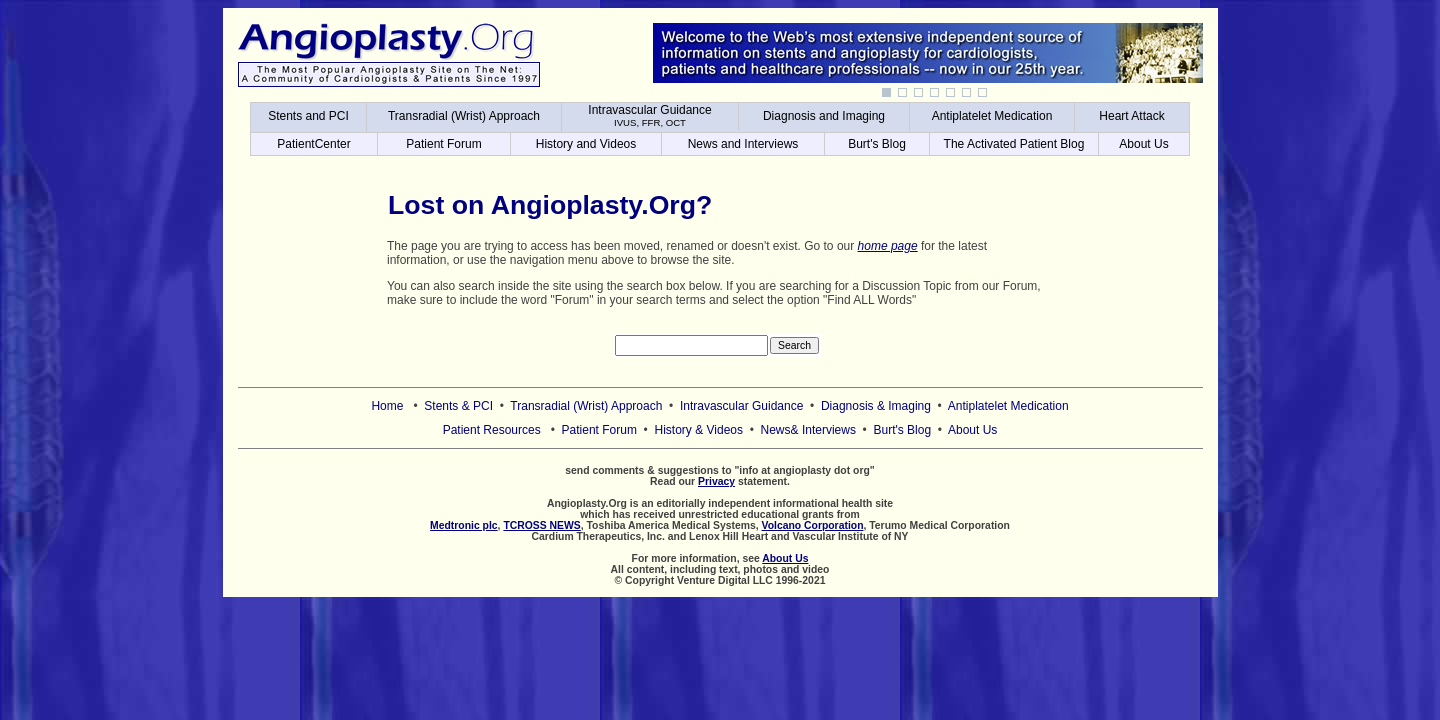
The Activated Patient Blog (1014, 144)
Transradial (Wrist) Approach (464, 116)
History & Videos (699, 430)
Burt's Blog (877, 144)
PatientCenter (313, 144)
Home (387, 406)
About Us (1143, 144)
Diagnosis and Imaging (824, 116)
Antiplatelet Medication (992, 116)
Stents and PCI (308, 116)
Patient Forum (443, 144)
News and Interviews (743, 144)
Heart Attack (1131, 116)
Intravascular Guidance (649, 115)
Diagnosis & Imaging (876, 406)
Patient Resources (492, 430)
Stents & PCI (458, 406)
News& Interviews (808, 430)
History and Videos (586, 144)
